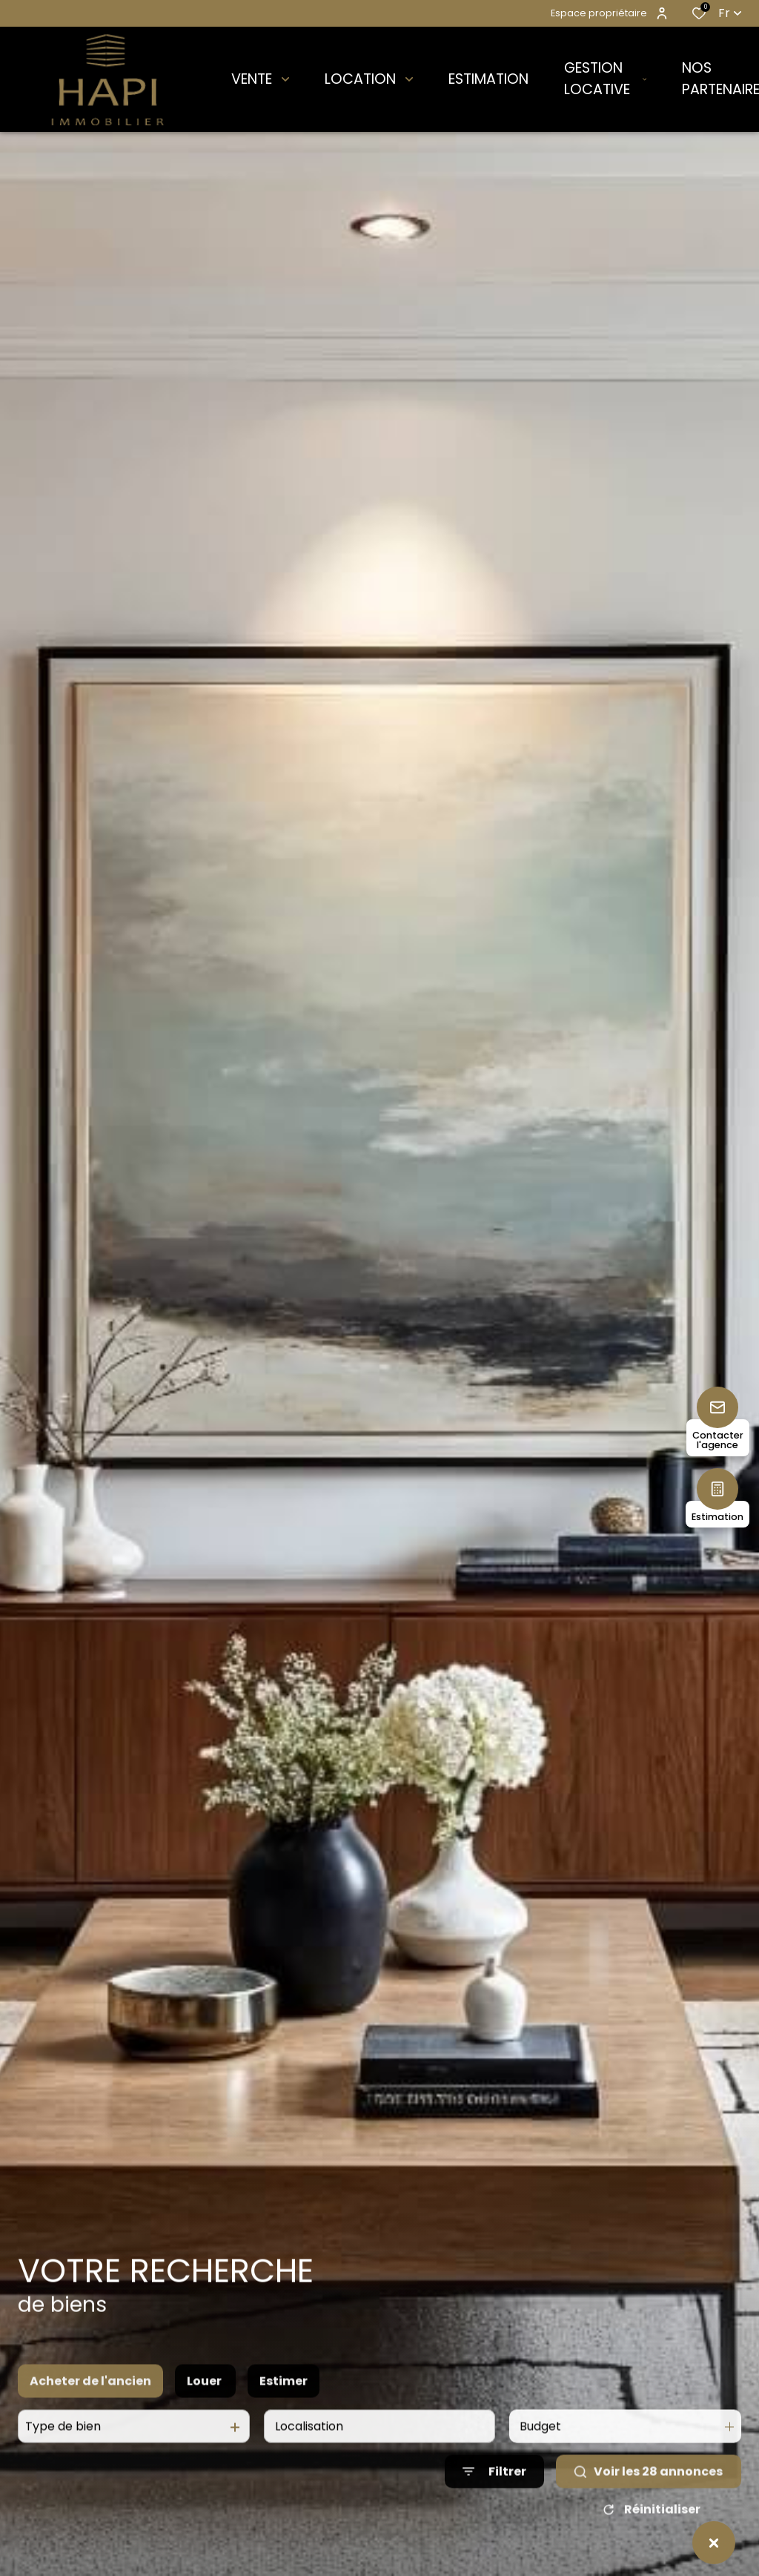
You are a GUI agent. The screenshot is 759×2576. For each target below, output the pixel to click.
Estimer (283, 2419)
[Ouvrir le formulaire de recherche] (494, 2510)
